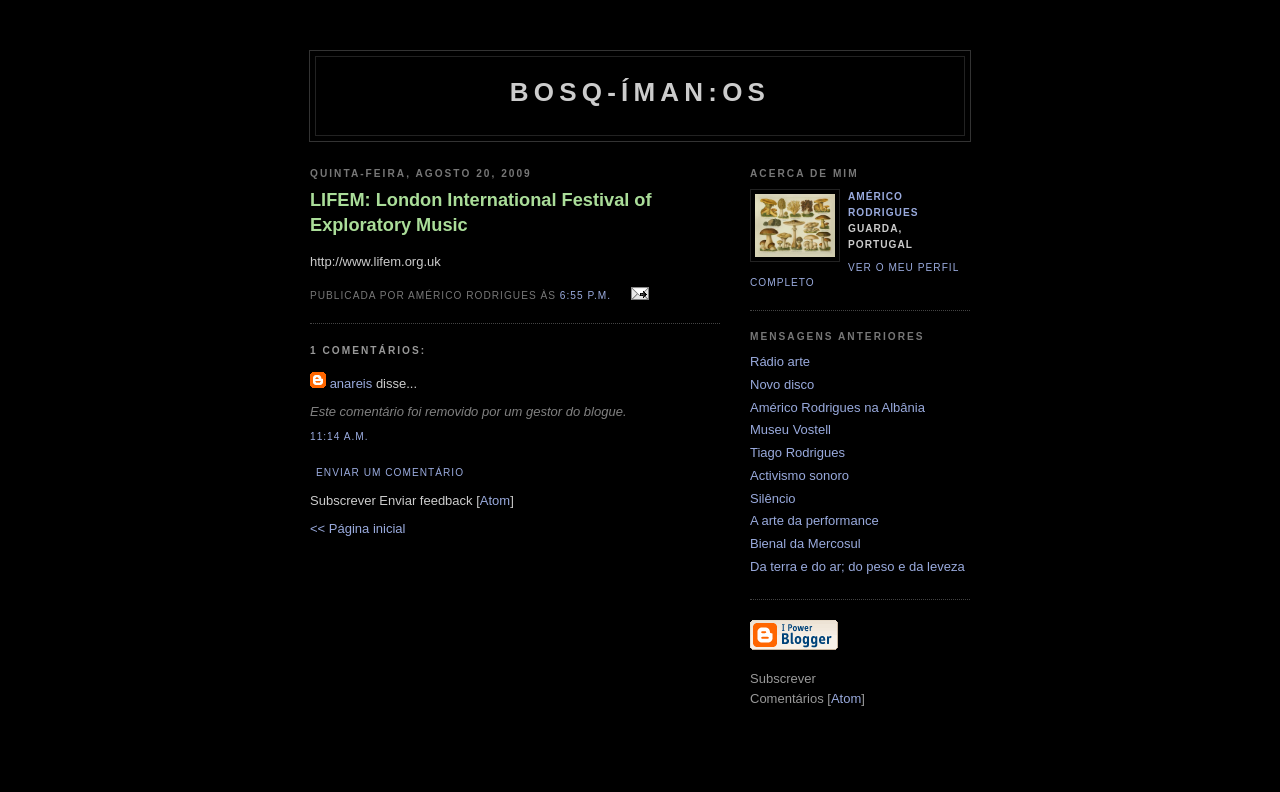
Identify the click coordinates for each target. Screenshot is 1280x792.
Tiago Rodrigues (797, 452)
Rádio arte (780, 361)
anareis (351, 383)
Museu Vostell (790, 429)
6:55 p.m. (587, 295)
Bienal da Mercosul (805, 543)
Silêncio (773, 498)
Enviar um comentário (390, 472)
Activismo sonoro (799, 475)
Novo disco (782, 384)
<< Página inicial (357, 528)
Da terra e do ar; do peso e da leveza (857, 566)
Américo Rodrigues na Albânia (837, 407)
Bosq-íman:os (640, 92)
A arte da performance (814, 520)
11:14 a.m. (339, 436)
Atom (495, 500)
